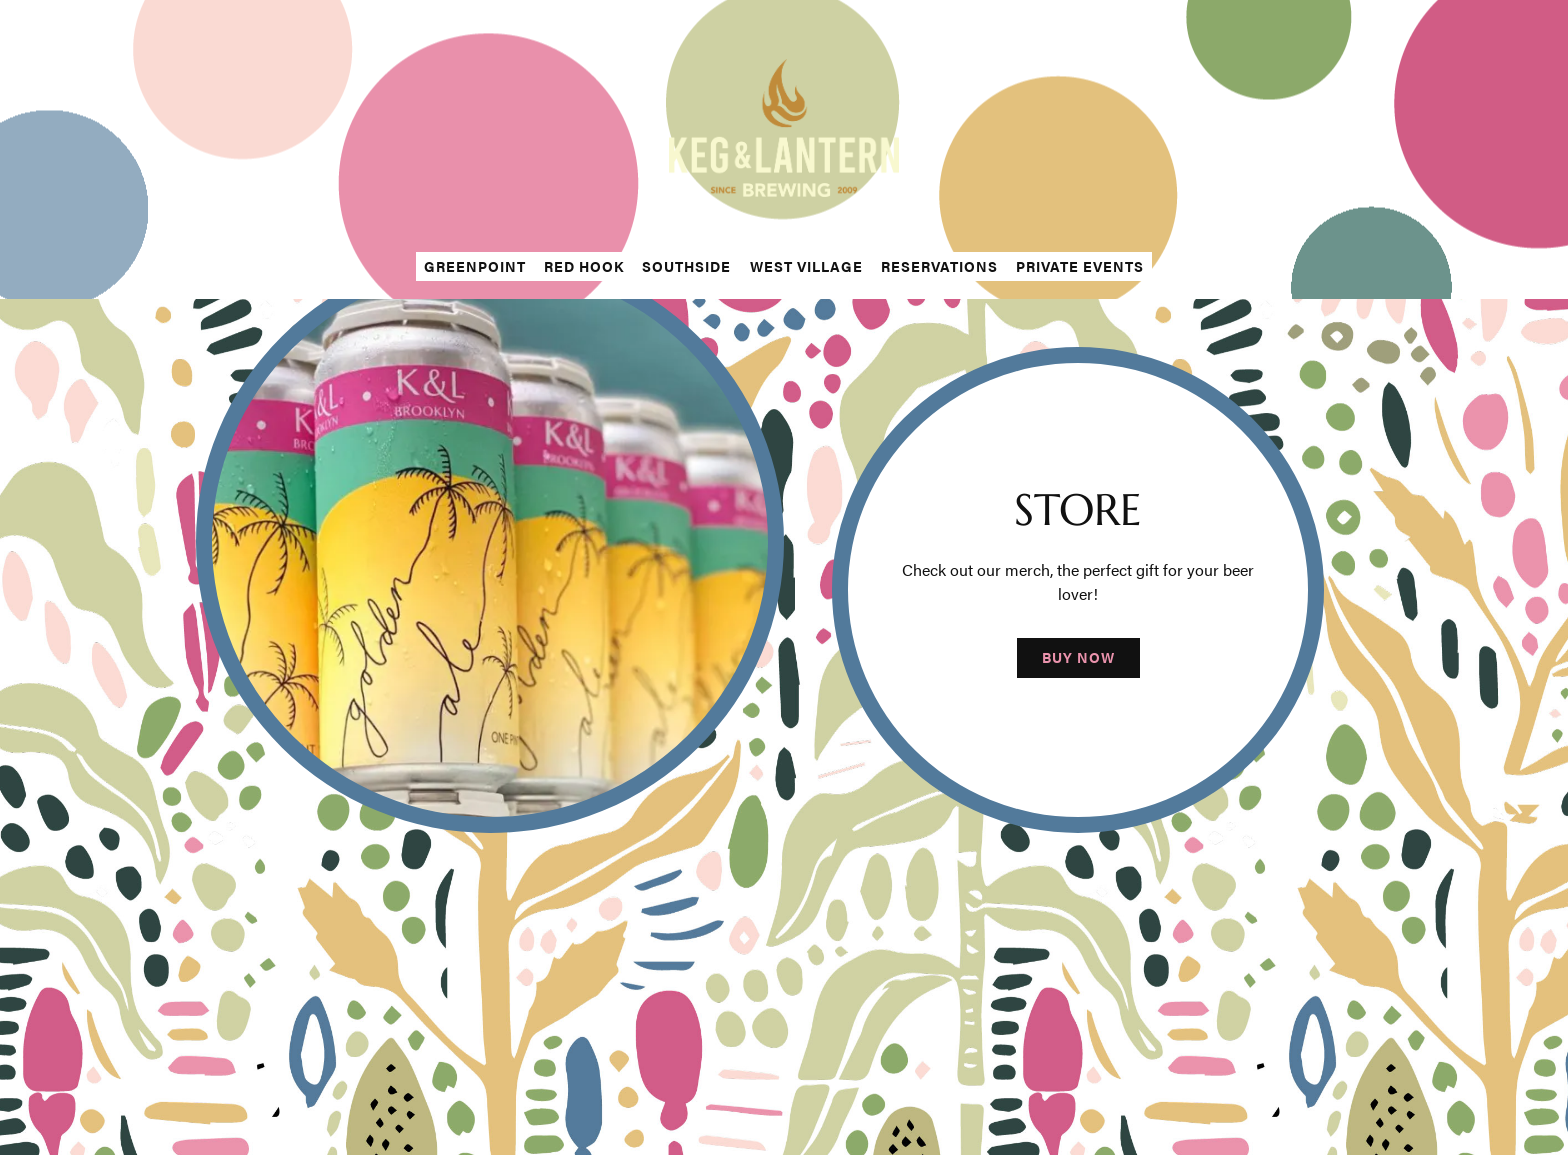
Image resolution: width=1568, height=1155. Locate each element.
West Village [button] (806, 266)
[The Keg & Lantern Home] (784, 126)
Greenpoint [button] (475, 266)
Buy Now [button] (1078, 658)
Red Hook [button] (584, 266)
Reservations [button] (939, 266)
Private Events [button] (1080, 266)
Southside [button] (686, 266)
